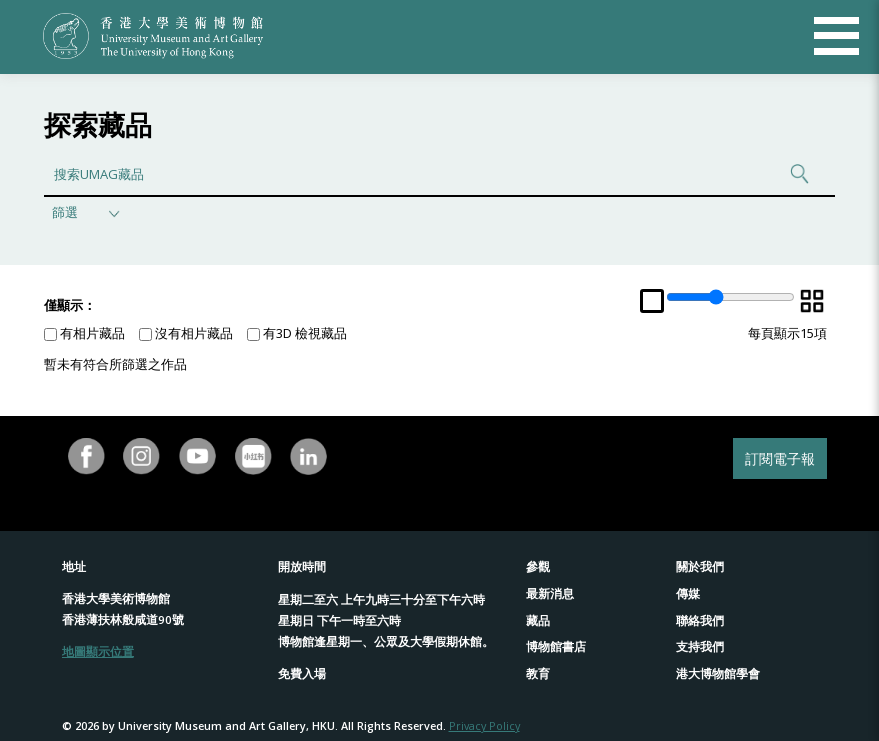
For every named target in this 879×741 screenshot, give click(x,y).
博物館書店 (556, 646)
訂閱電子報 (780, 458)
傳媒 (688, 593)
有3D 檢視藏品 (297, 333)
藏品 (538, 620)
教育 (538, 673)
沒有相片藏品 (186, 333)
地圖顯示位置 (98, 651)
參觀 (538, 566)
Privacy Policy (484, 725)
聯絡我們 (700, 620)
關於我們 (700, 566)
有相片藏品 (84, 333)
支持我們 (700, 646)
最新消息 (550, 593)
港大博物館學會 (718, 673)
